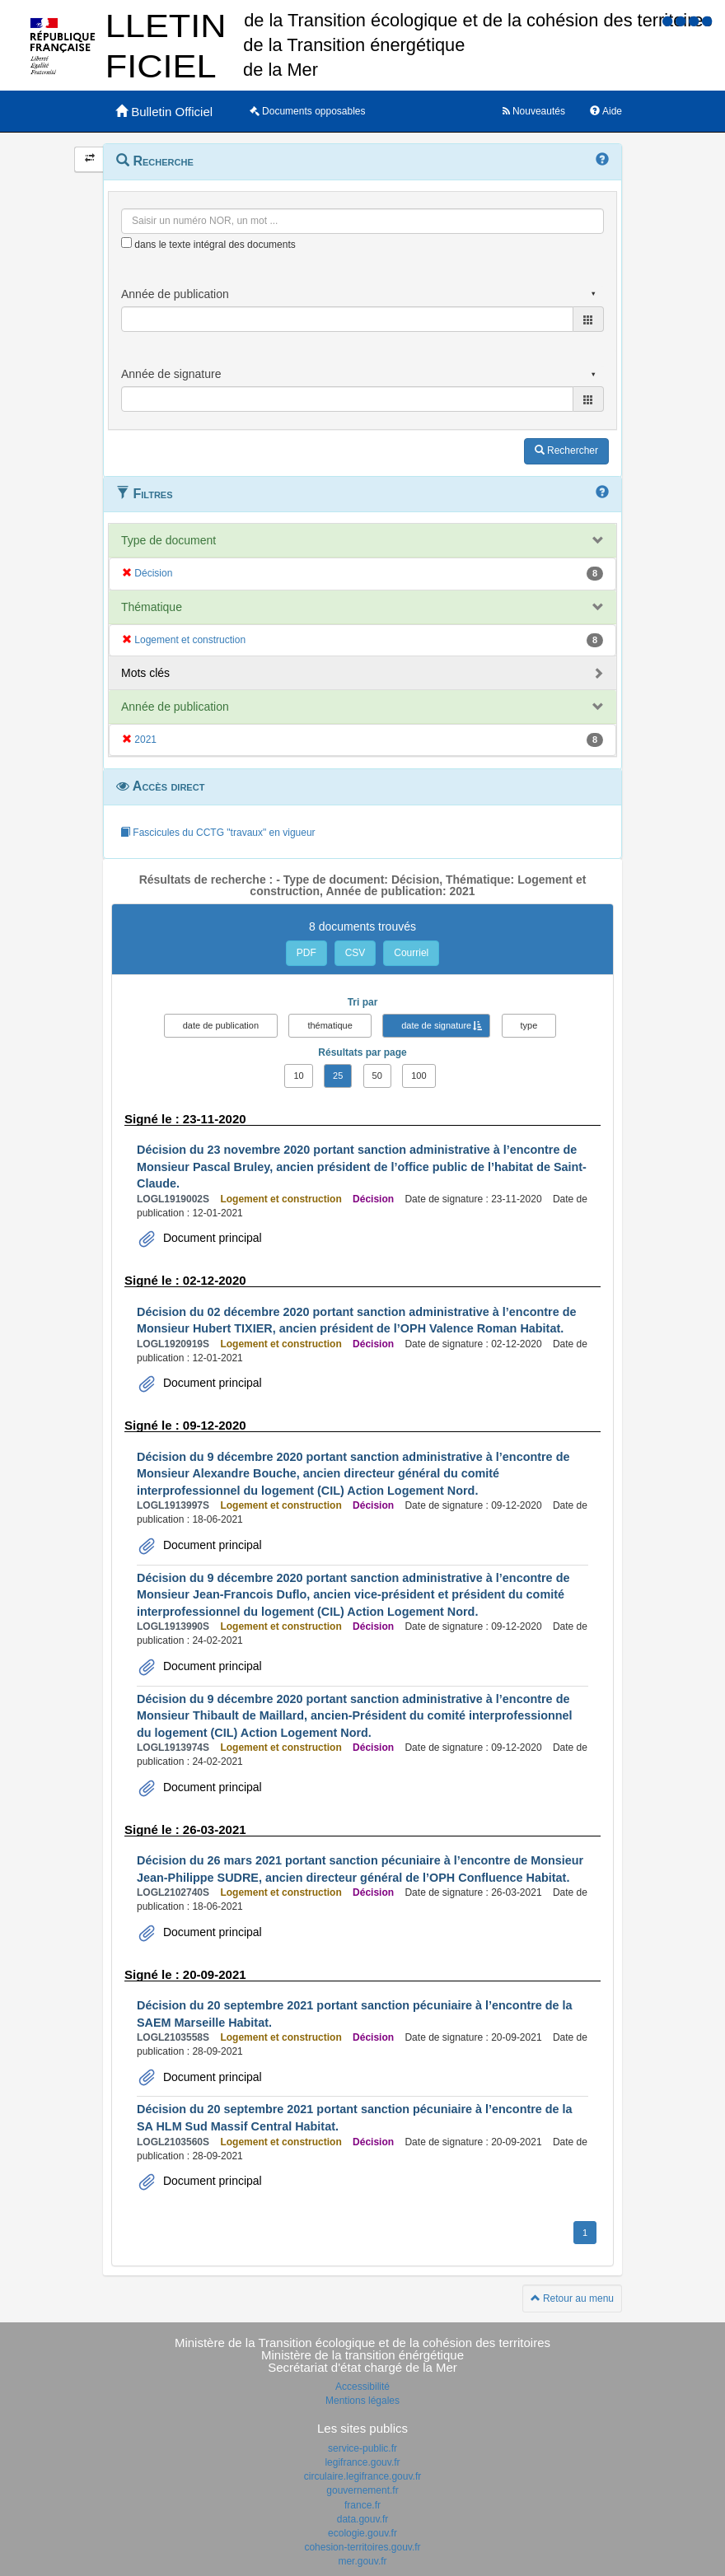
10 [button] (298, 1075)
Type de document (168, 540)
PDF (306, 953)
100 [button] (418, 1075)
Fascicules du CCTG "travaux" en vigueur (218, 832)
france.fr (362, 2505)
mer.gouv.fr (362, 2561)
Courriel (411, 953)
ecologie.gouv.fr (362, 2533)
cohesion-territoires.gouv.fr (362, 2547)
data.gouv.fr (362, 2519)
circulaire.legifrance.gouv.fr (363, 2476)
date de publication (221, 1025)
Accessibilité (362, 2386)
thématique (329, 1025)
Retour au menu (572, 2298)
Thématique (151, 607)
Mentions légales (362, 2400)
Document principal (211, 1237)
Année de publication (175, 706)
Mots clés (145, 672)
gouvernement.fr (362, 2490)
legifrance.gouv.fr (362, 2462)
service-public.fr (362, 2448)
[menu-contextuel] (126, 242)
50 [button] (377, 1075)
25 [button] (338, 1075)
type (529, 1025)
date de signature (436, 1025)
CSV (355, 953)
